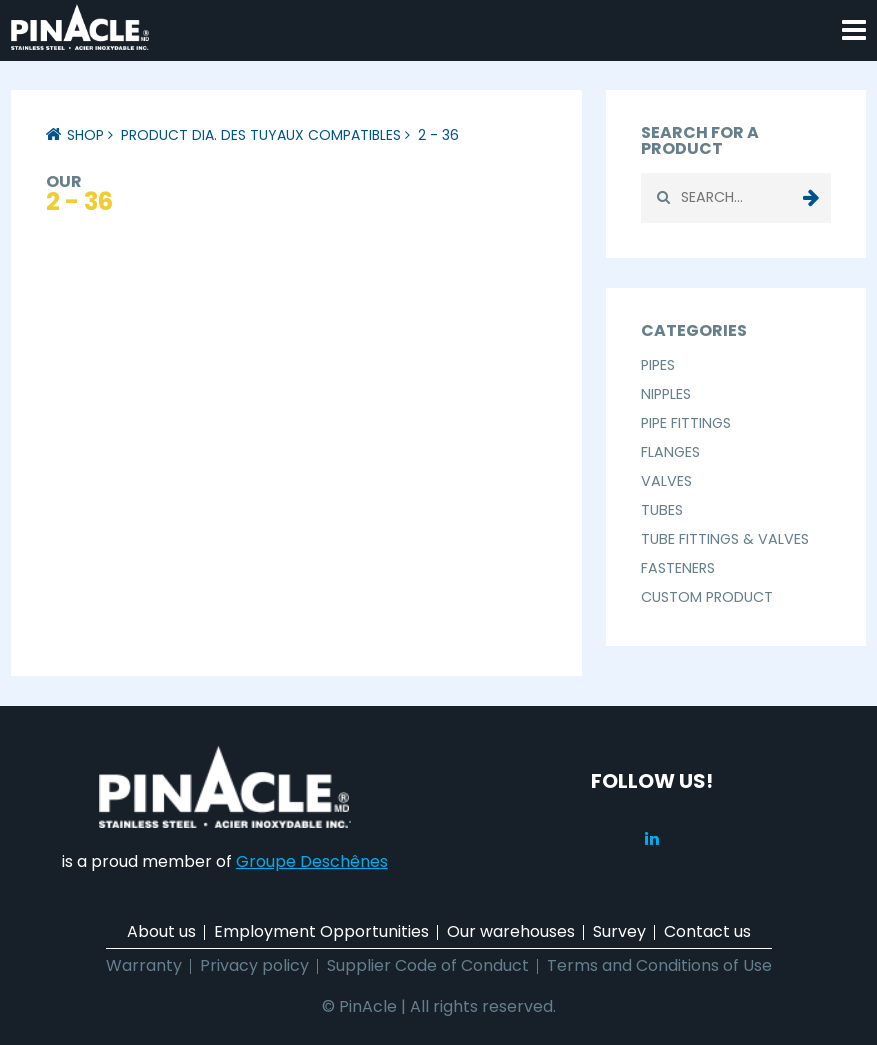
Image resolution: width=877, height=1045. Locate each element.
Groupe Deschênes (312, 861)
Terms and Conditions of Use (659, 965)
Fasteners (678, 568)
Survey (619, 931)
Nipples (666, 394)
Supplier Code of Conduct (428, 965)
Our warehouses (511, 931)
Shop (85, 135)
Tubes (662, 510)
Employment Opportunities (321, 931)
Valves (666, 481)
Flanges (670, 452)
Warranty (144, 965)
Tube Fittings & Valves (725, 539)
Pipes (658, 365)
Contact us (707, 931)
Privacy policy (254, 965)
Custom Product (707, 597)
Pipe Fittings (686, 423)
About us (161, 931)
